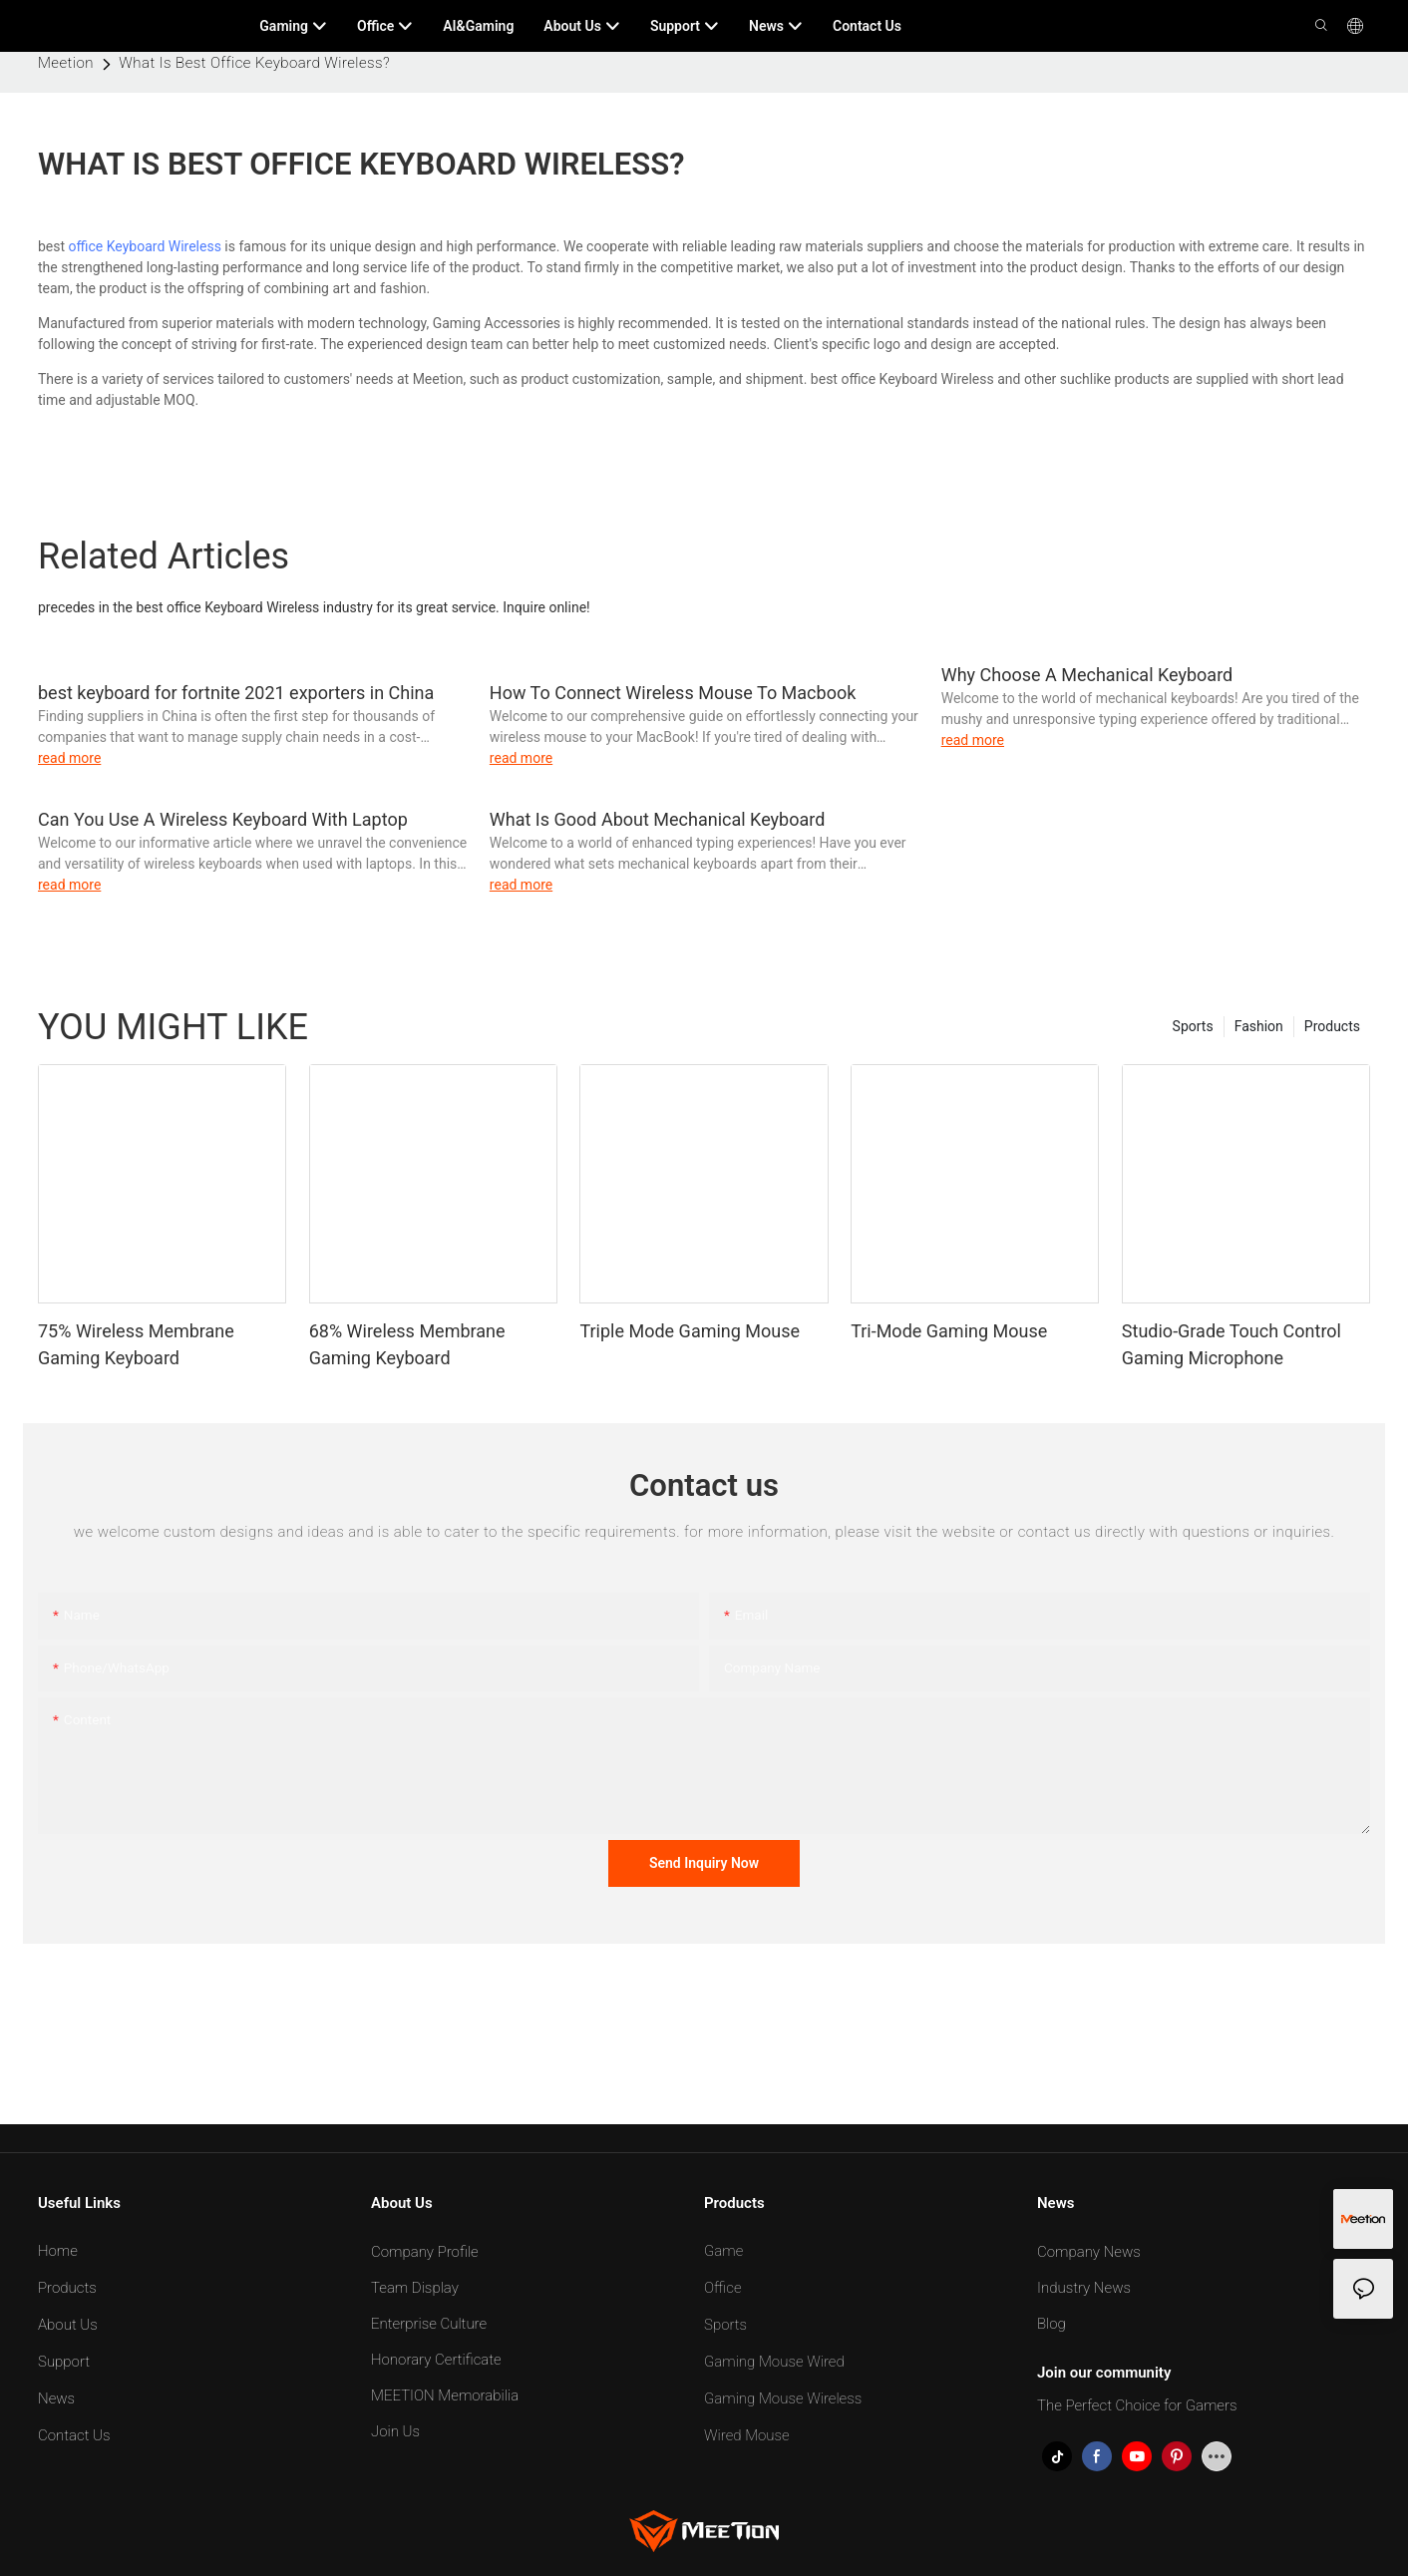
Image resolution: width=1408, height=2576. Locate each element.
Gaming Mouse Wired (774, 2362)
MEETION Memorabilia (445, 2395)
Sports (1193, 1026)
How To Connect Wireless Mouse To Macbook (673, 692)
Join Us (395, 2431)
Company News (1089, 2252)
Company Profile (425, 2252)
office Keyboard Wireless (145, 246)
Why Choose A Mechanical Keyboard (1087, 674)
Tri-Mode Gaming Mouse (949, 1330)
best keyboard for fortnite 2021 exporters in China (236, 692)
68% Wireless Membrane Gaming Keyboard (407, 1344)
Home (58, 2251)
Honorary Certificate (436, 2360)
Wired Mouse (747, 2435)
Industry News (1084, 2288)
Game (723, 2251)
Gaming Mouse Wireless (783, 2398)
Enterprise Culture (429, 2324)
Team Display (415, 2288)
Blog (1051, 2324)
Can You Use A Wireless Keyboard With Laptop (223, 819)
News (56, 2398)
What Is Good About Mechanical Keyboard (658, 819)
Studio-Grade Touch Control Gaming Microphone (1231, 1344)
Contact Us (74, 2435)
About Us (68, 2325)
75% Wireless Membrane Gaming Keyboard (136, 1344)
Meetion (66, 63)
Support (64, 2362)
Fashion (1258, 1026)
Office (723, 2288)
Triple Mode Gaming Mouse (689, 1330)
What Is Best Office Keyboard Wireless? (254, 63)
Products (1332, 1026)
